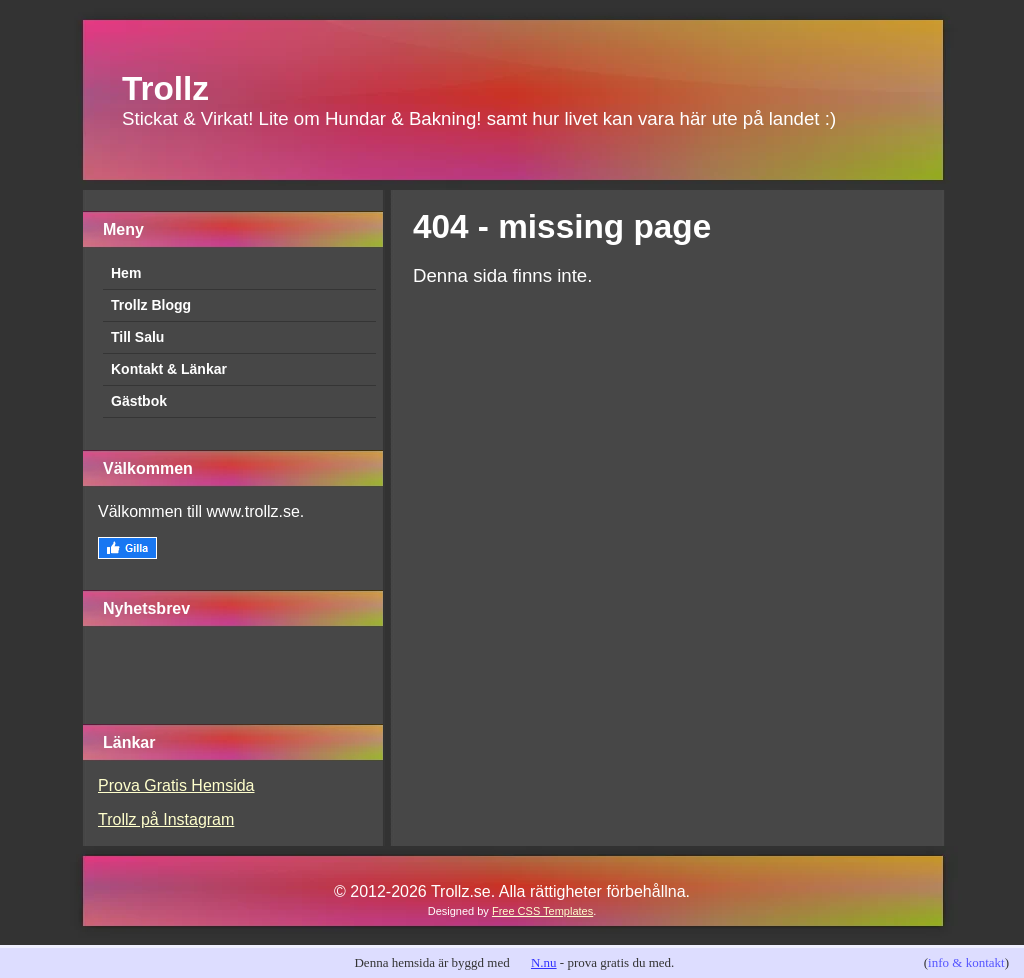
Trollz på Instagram (166, 819)
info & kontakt (966, 962)
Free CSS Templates (542, 911)
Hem (126, 273)
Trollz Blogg (151, 305)
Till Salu (137, 337)
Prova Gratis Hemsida (176, 785)
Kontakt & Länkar (169, 369)
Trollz (165, 88)
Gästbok (139, 401)
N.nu (544, 962)
